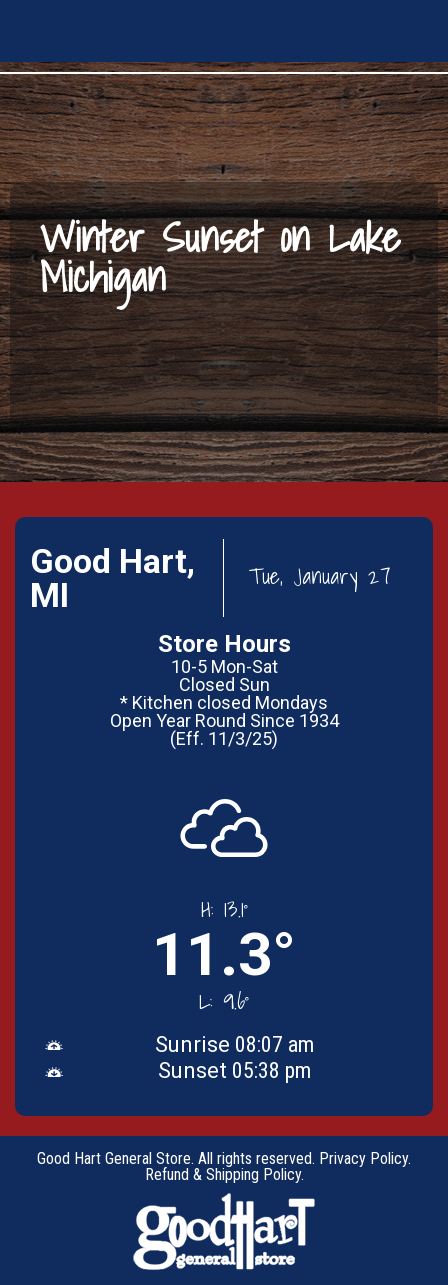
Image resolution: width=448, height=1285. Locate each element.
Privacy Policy (363, 1158)
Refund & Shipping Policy (223, 1174)
